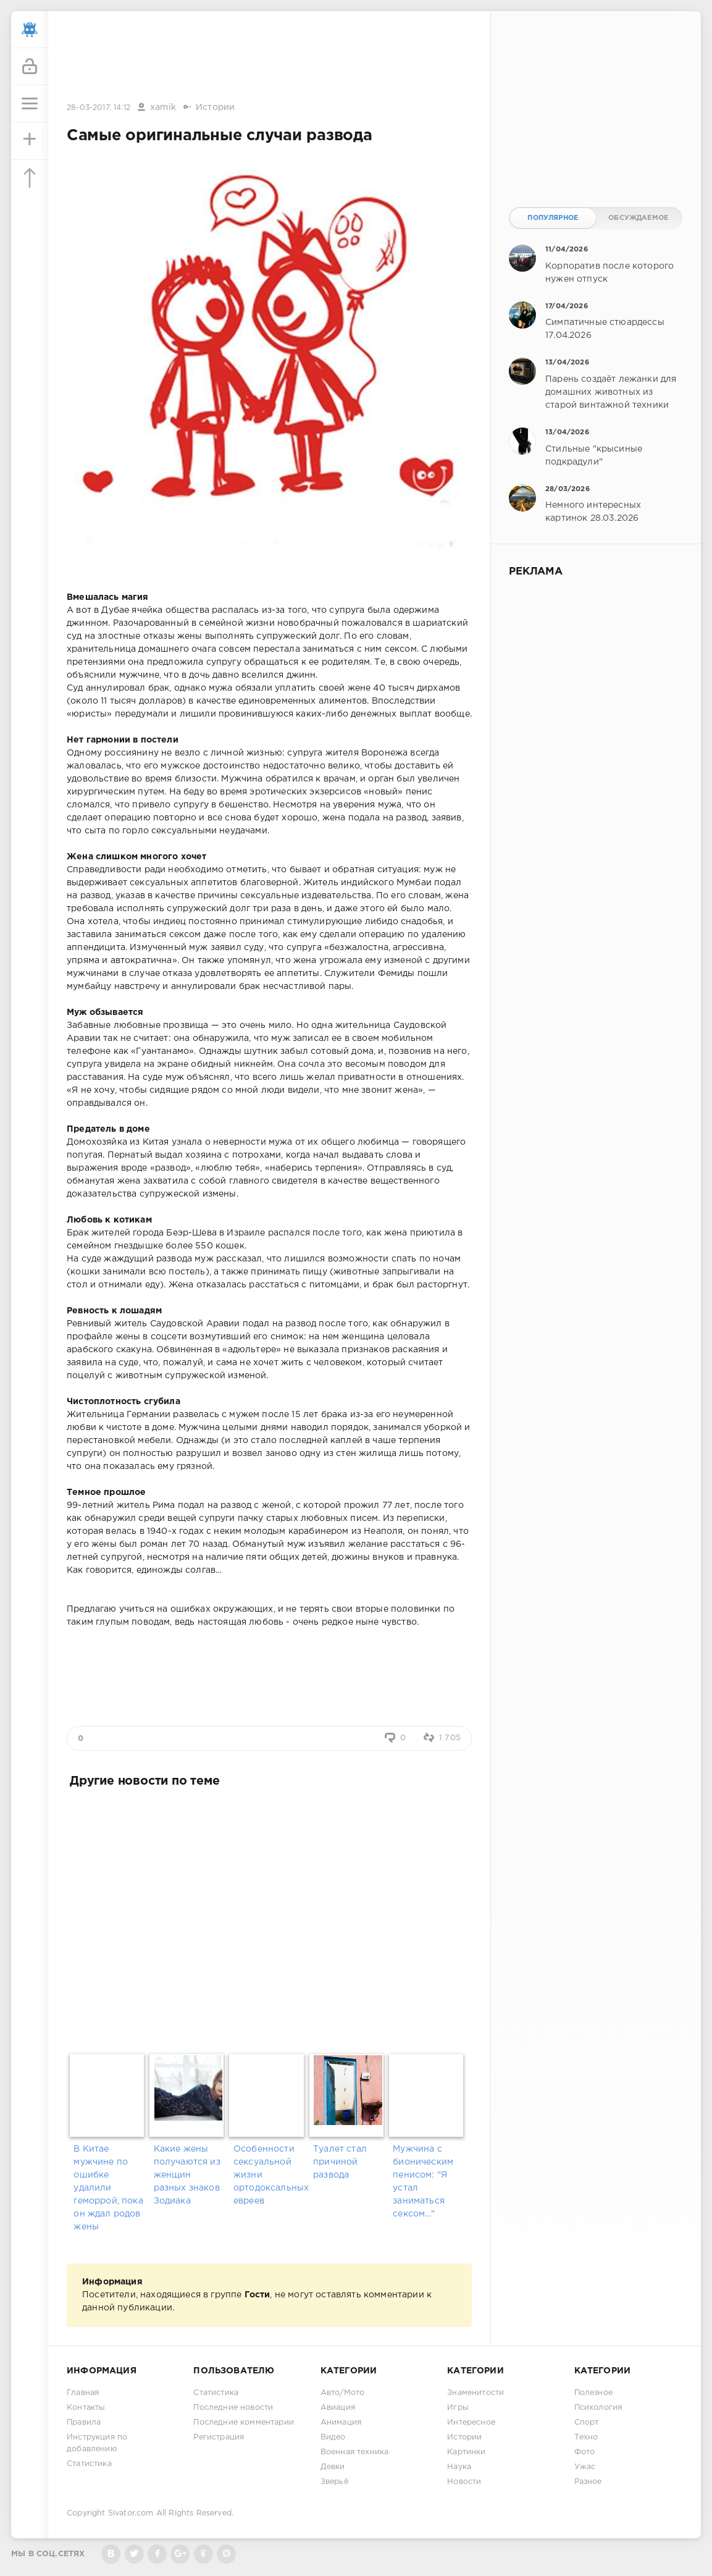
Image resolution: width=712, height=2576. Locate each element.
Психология (598, 2407)
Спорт (586, 2422)
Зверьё (334, 2481)
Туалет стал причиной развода (340, 2162)
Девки (332, 2467)
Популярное (552, 218)
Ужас (585, 2467)
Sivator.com (131, 2513)
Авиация (337, 2407)
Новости (464, 2481)
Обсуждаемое (638, 218)
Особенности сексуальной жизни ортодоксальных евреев (269, 2175)
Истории (215, 107)
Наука (459, 2467)
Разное (588, 2481)
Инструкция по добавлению (97, 2443)
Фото (584, 2452)
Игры (458, 2407)
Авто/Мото (342, 2392)
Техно (586, 2437)
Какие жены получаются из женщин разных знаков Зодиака (187, 2175)
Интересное (471, 2422)
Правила (84, 2422)
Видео (333, 2437)
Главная (83, 2392)
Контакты (86, 2407)
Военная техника (354, 2452)
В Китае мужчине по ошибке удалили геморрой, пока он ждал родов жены (108, 2188)
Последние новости (233, 2407)
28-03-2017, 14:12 (98, 107)
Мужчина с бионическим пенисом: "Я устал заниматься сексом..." (423, 2181)
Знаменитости (475, 2392)
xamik (163, 107)
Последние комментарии (243, 2422)
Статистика (89, 2463)
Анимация (340, 2422)
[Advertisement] (269, 57)
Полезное (593, 2392)
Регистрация (218, 2437)
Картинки (466, 2452)
